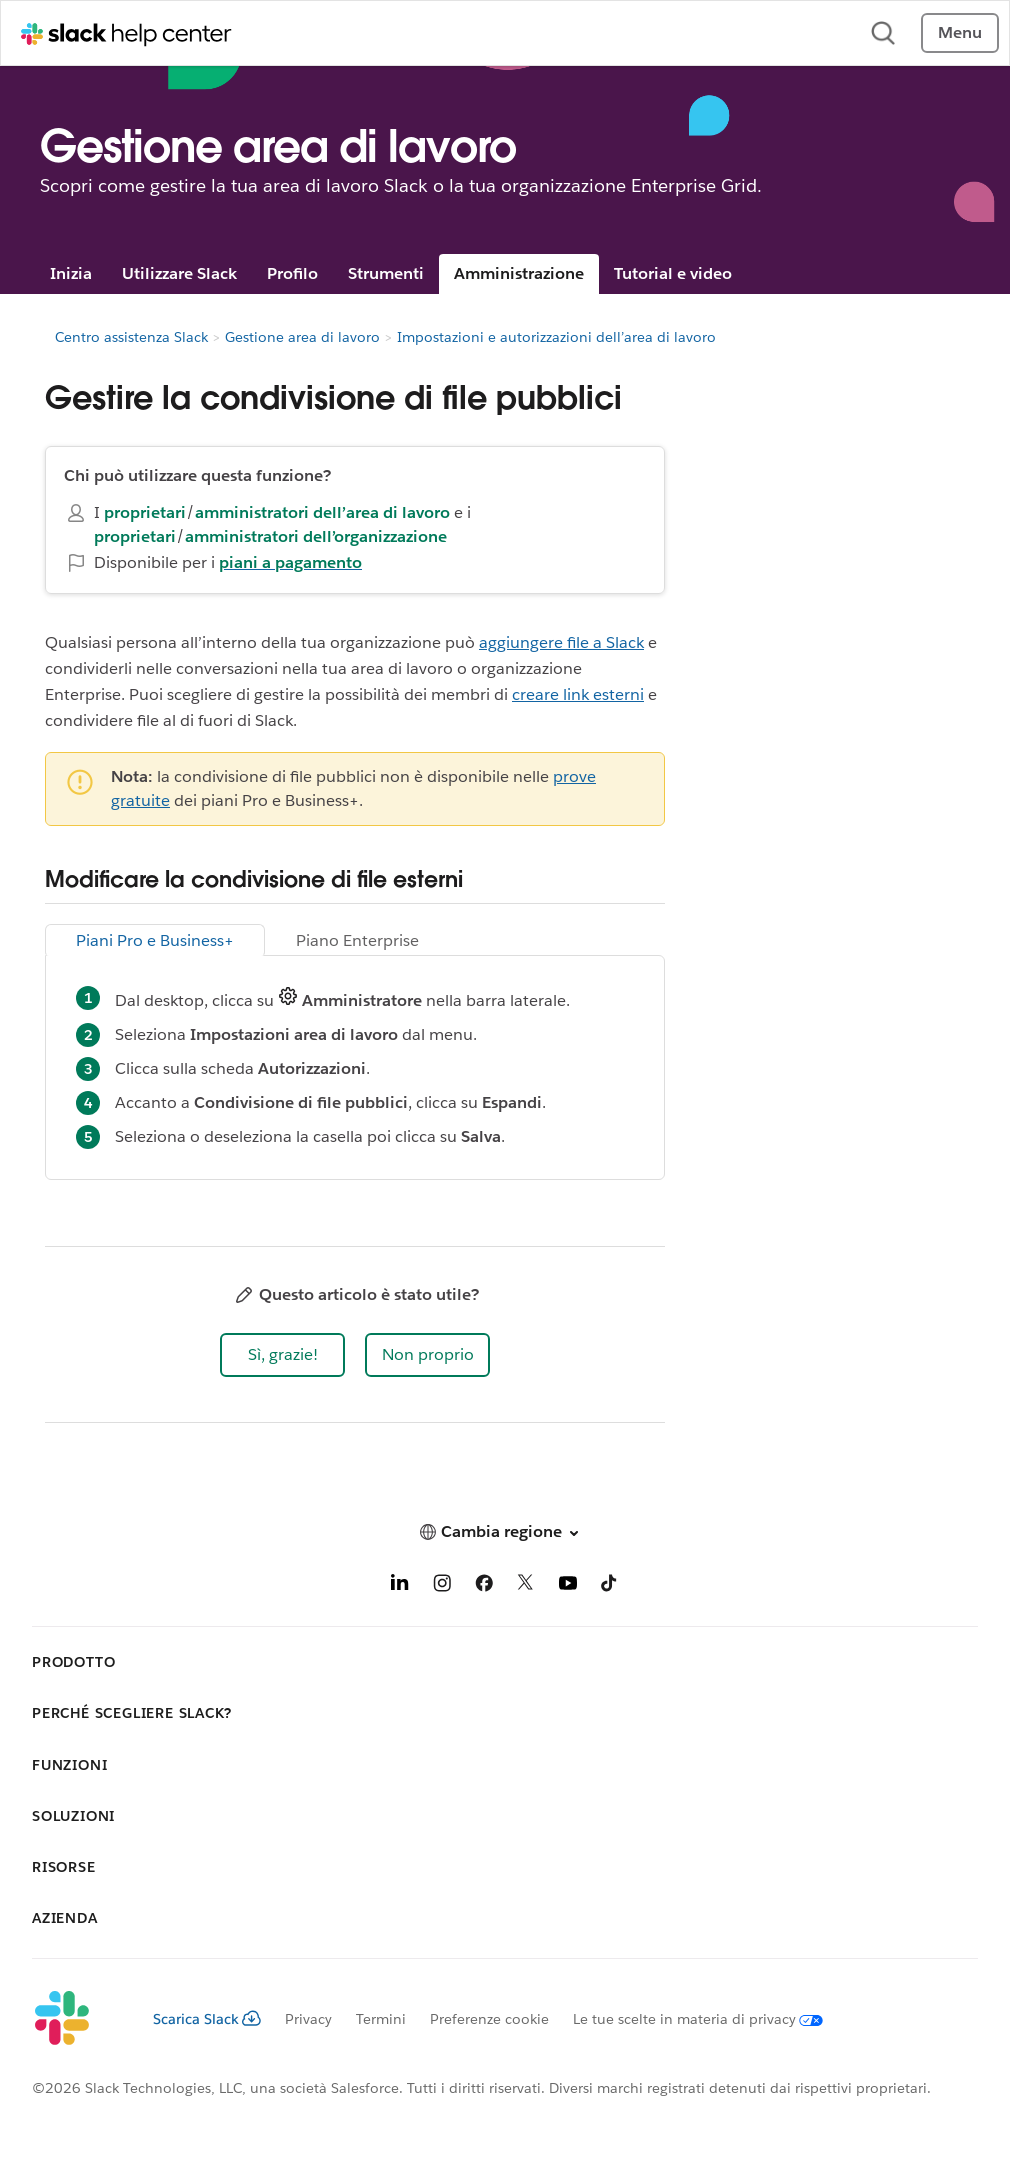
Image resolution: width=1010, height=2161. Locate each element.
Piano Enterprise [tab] (357, 940)
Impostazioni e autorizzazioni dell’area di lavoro (556, 337)
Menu (960, 32)
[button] (282, 1355)
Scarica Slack (207, 2019)
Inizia (71, 273)
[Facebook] (484, 1586)
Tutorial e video (673, 273)
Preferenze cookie (489, 2019)
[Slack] (76, 2019)
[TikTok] (610, 1586)
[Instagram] (442, 1586)
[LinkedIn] (400, 1586)
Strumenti (386, 273)
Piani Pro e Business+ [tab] (155, 940)
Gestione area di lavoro (302, 337)
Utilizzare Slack (179, 273)
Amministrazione (519, 273)
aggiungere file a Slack (561, 642)
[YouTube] (568, 1586)
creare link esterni (578, 694)
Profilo (292, 273)
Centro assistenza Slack (131, 337)
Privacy (308, 2019)
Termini (381, 2019)
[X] (526, 1586)
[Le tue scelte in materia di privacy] (686, 2019)
